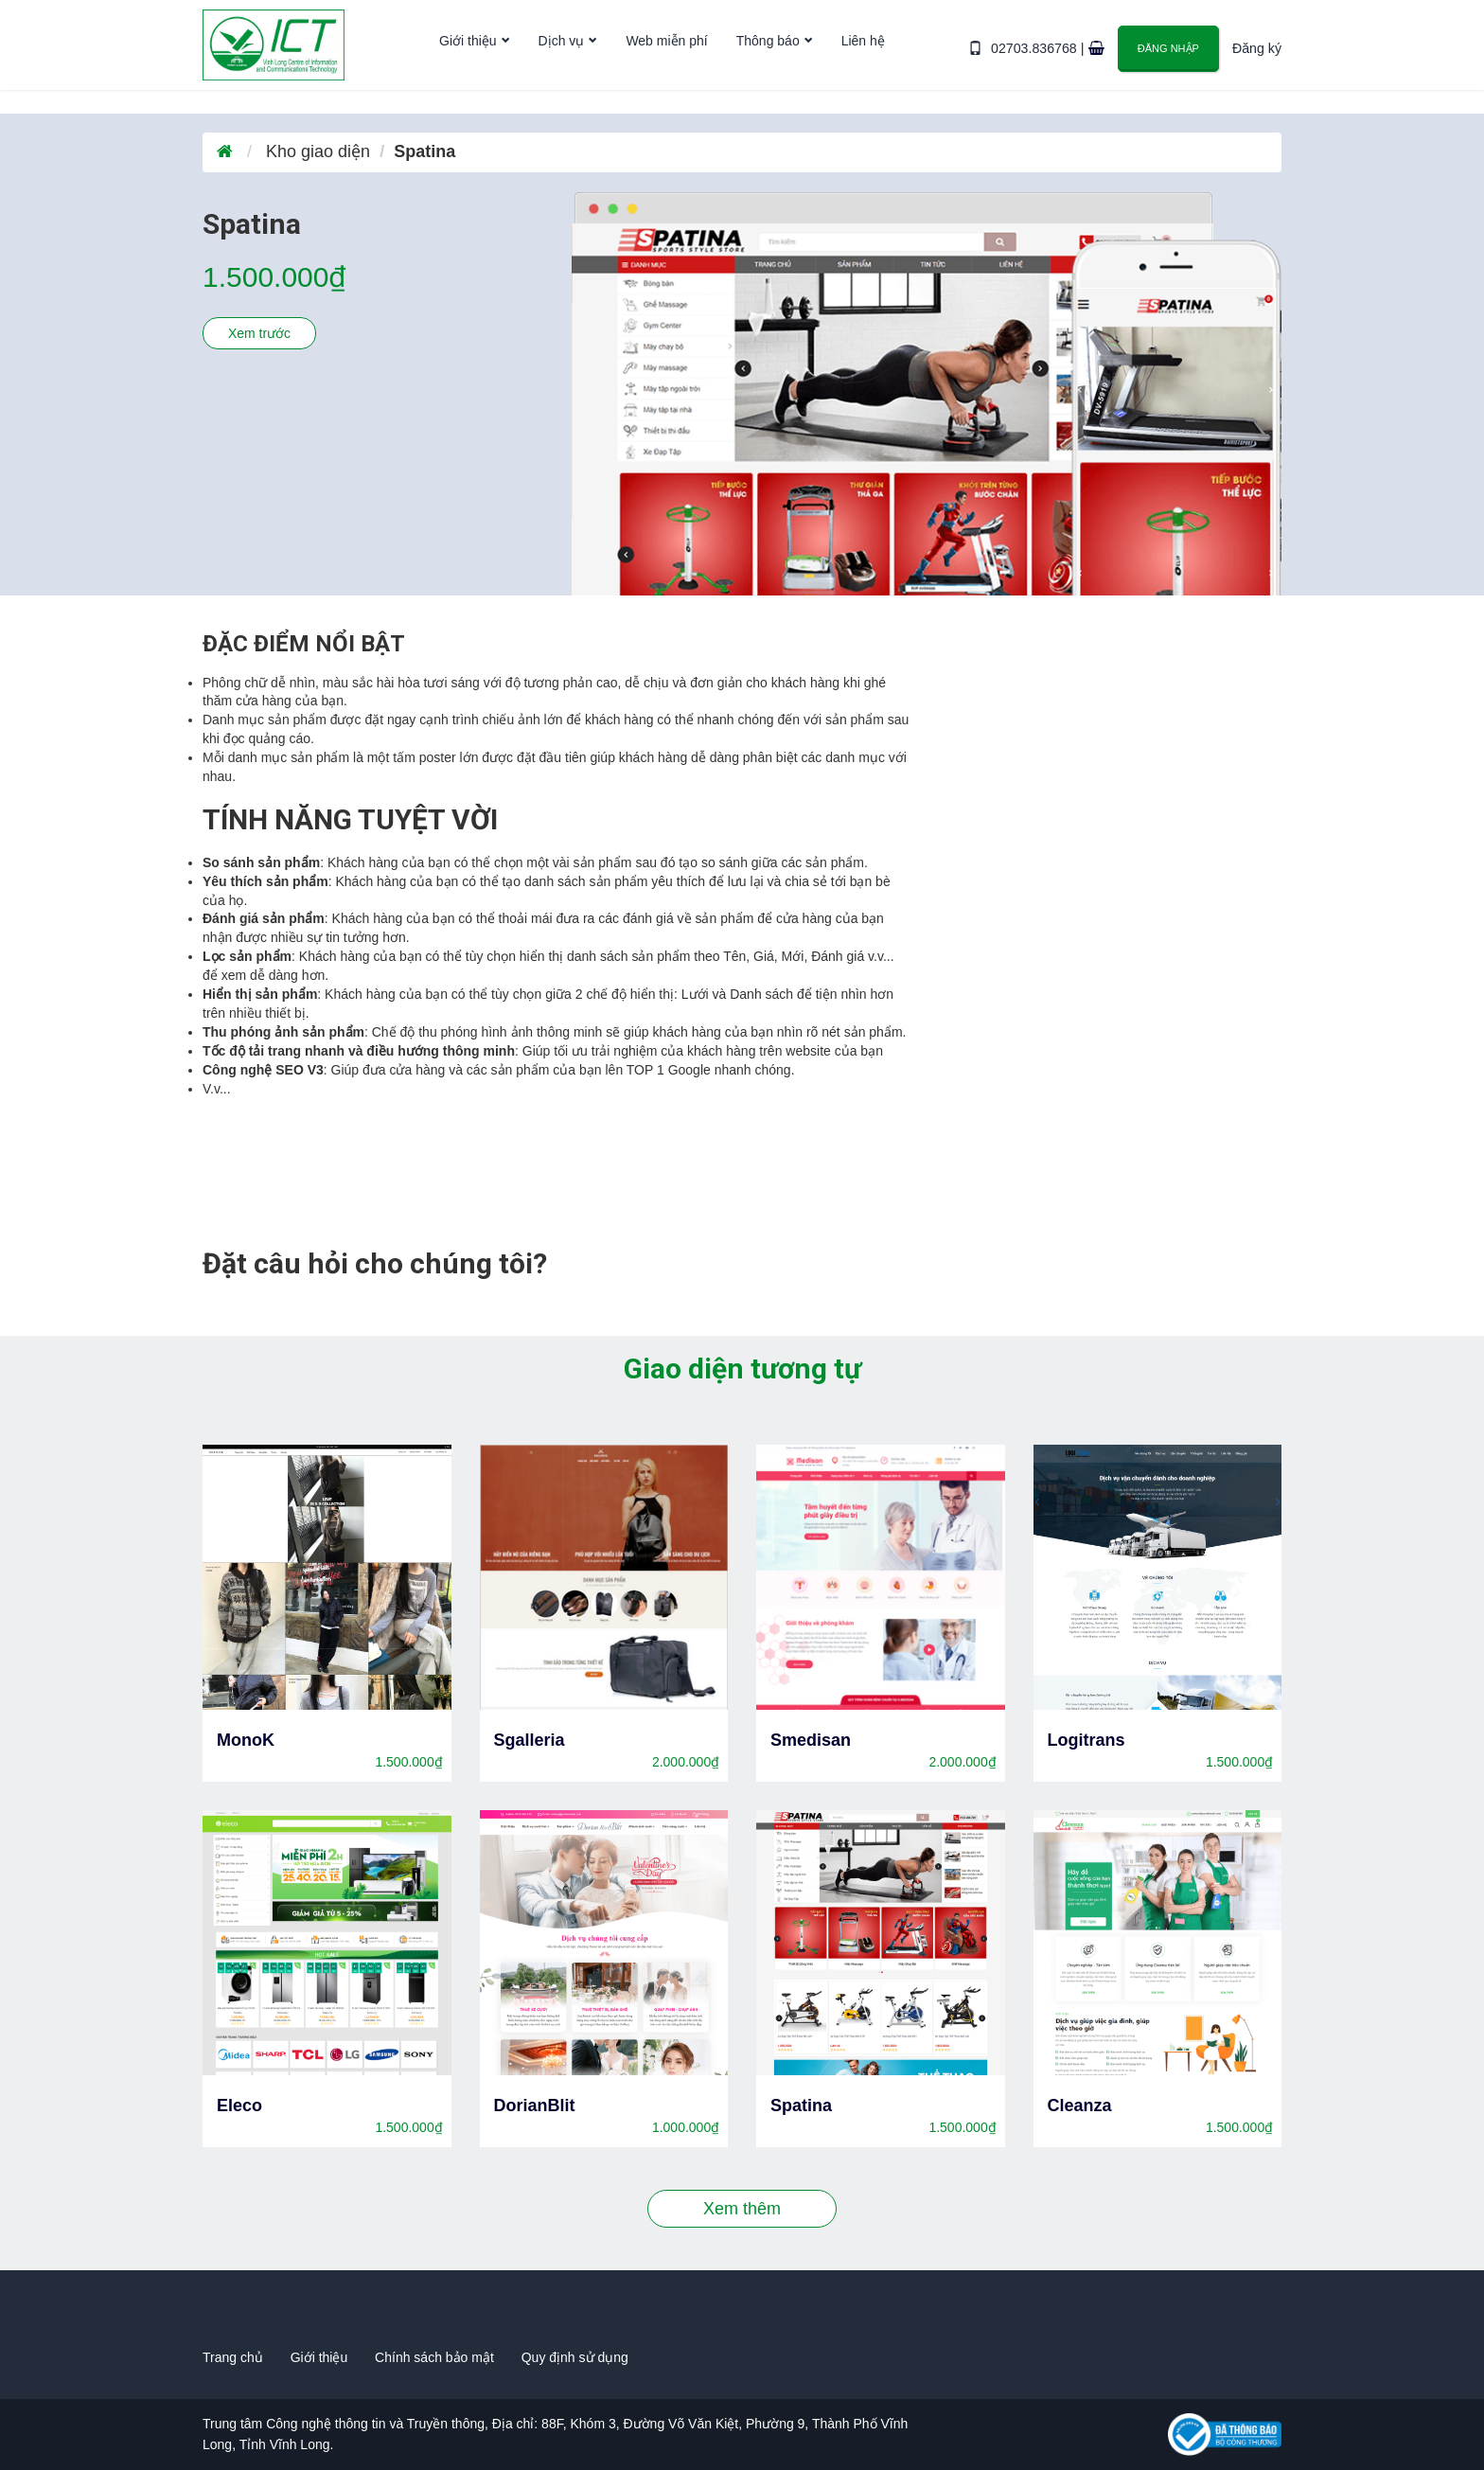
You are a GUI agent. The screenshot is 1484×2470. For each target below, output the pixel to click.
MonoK (245, 1740)
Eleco (239, 2105)
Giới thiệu (468, 59)
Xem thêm (742, 2208)
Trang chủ (233, 2357)
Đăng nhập (1169, 57)
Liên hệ (863, 59)
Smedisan (810, 1740)
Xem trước (259, 333)
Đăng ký (1257, 58)
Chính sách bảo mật (434, 2357)
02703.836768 (1037, 58)
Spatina (801, 2105)
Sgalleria (529, 1740)
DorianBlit (534, 2105)
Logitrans (1086, 1740)
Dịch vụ (562, 59)
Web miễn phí (666, 59)
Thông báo (768, 59)
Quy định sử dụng (574, 2357)
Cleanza (1080, 2105)
